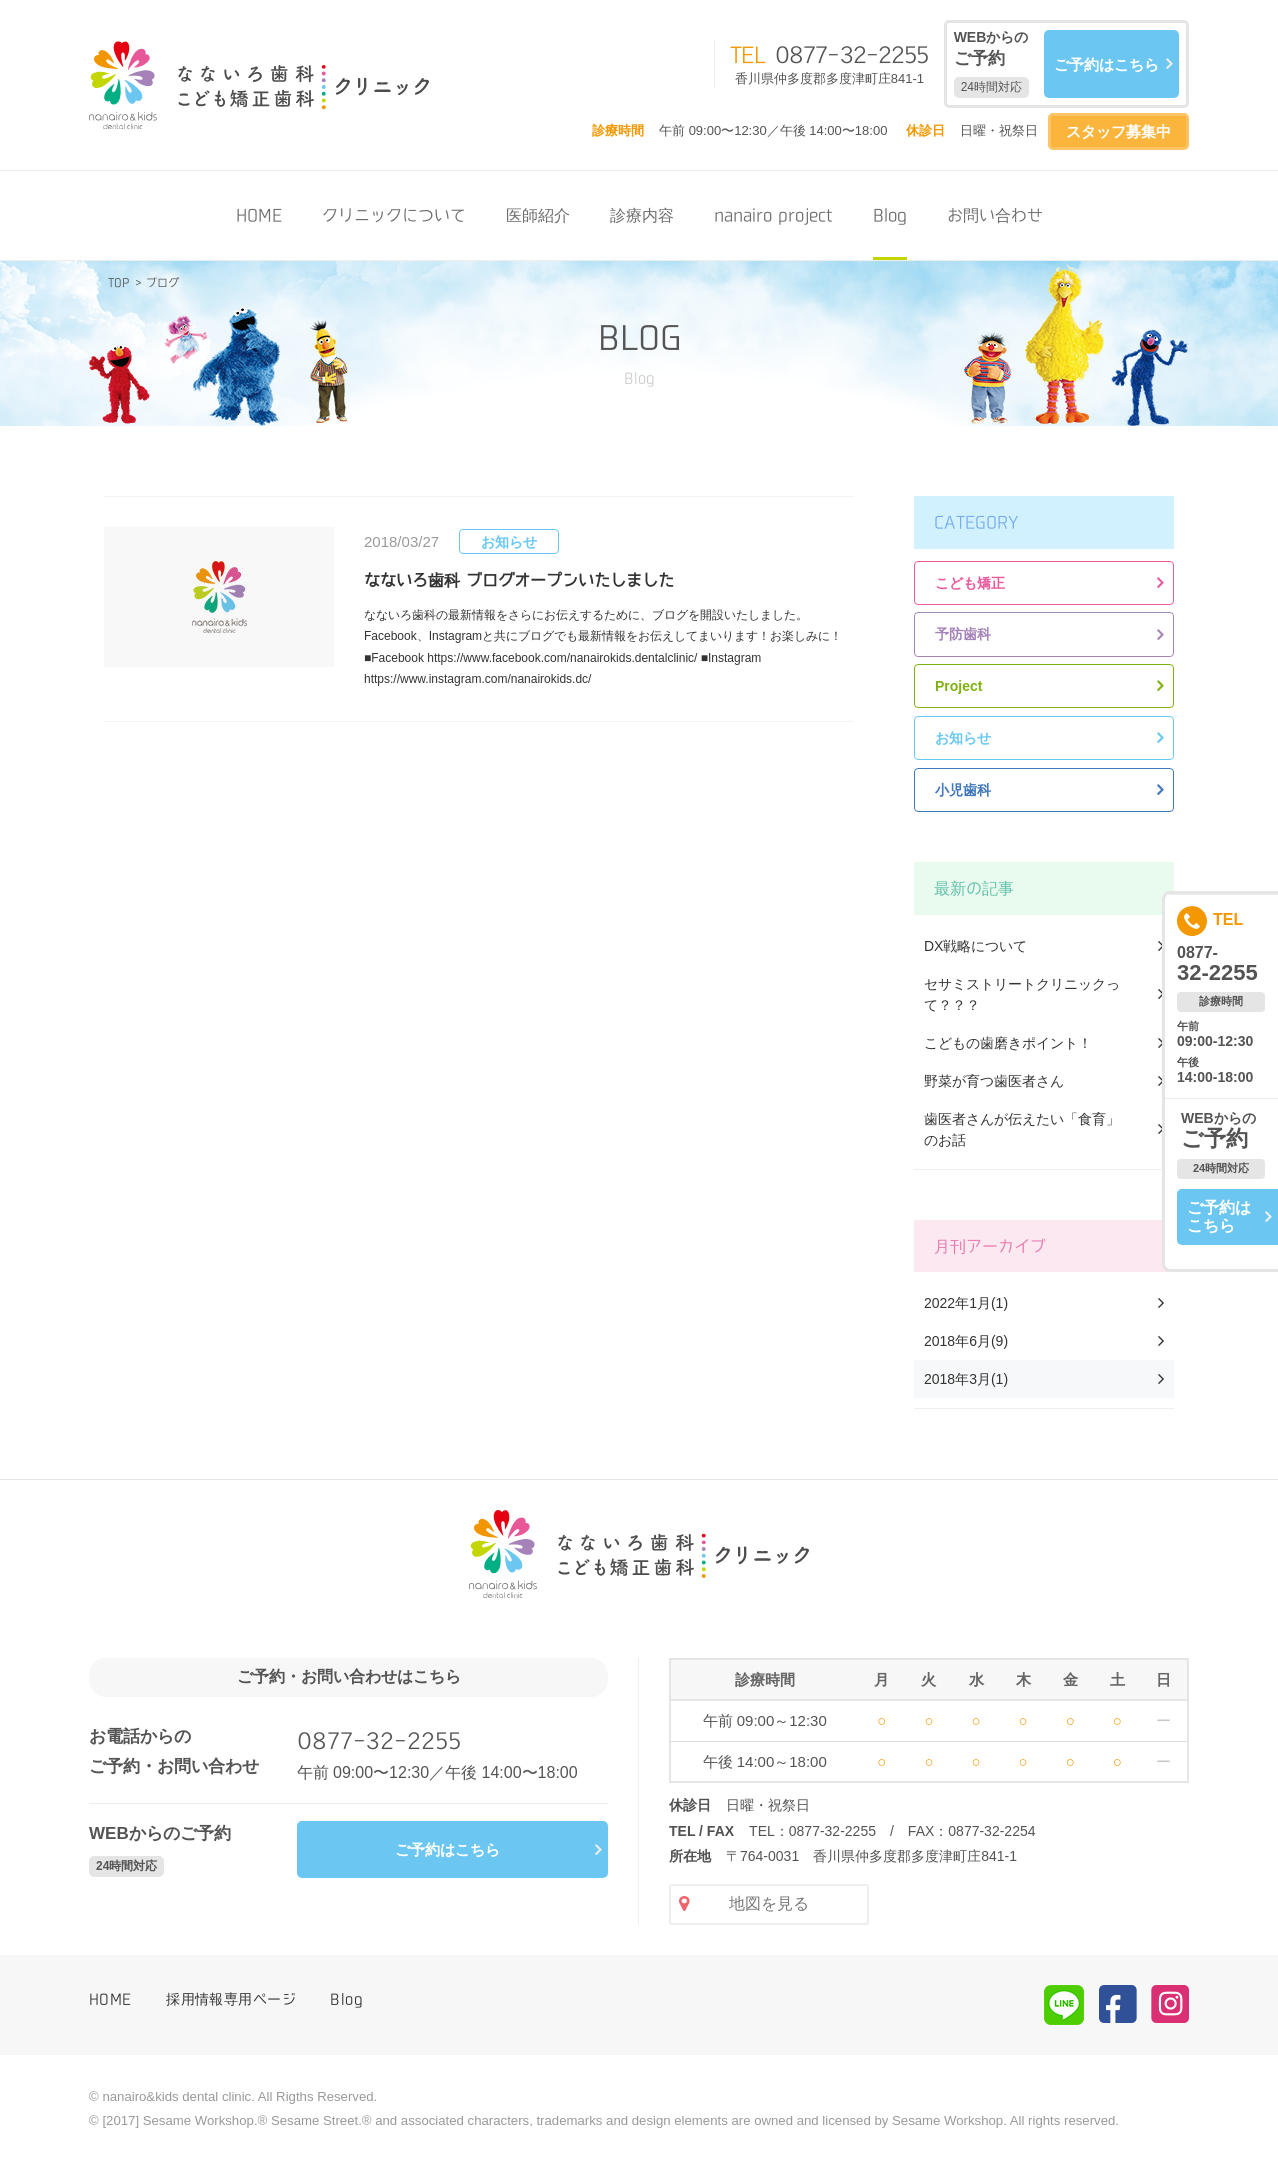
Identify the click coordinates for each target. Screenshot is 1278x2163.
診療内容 (642, 215)
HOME (259, 215)
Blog (890, 215)
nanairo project (773, 215)
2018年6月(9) (966, 1341)
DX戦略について (975, 946)
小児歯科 (963, 790)
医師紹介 (538, 215)
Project (958, 686)
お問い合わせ (995, 215)
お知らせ (963, 738)
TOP (118, 282)
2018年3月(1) (966, 1379)
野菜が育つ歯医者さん (994, 1081)
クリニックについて (394, 215)
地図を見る (769, 1903)
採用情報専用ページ (231, 1999)
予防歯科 (963, 634)
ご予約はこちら (1106, 64)
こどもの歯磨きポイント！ (1008, 1043)
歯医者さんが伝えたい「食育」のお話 (1022, 1129)
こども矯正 (970, 583)
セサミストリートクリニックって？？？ (1022, 994)
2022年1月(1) (966, 1303)
